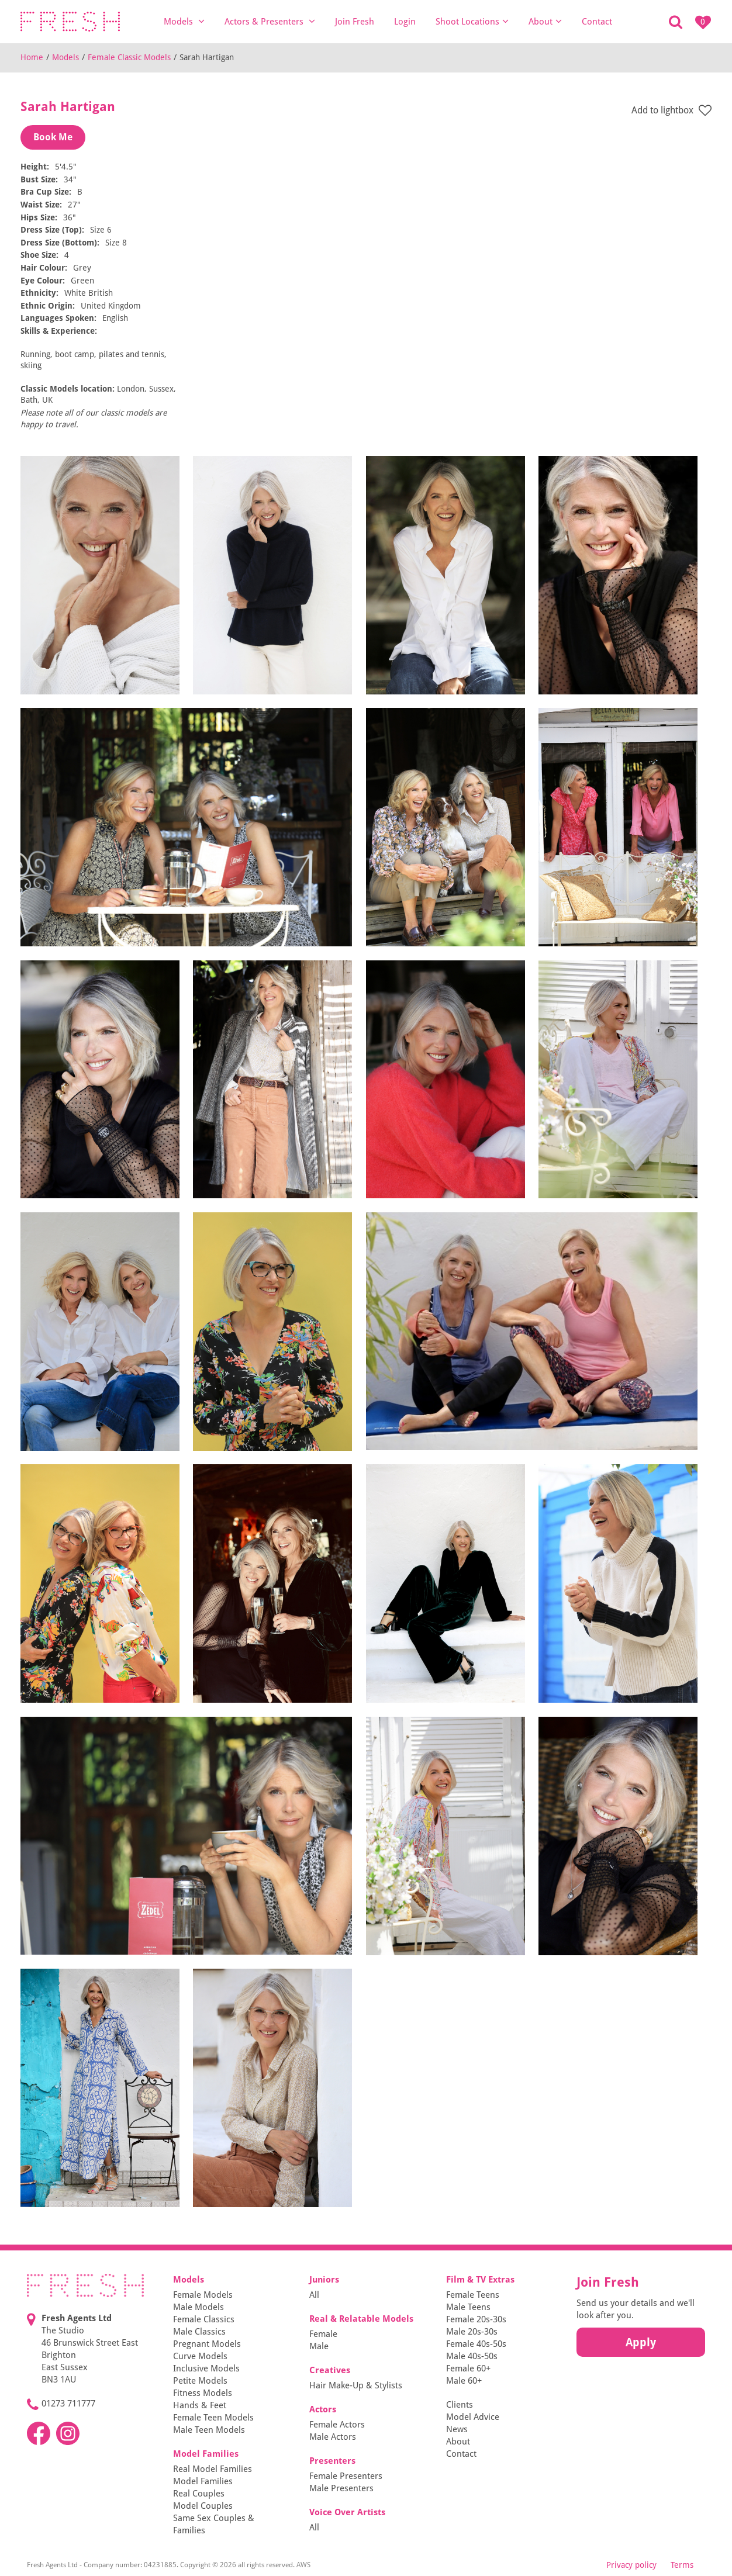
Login (405, 21)
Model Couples (203, 2506)
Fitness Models (202, 2393)
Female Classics (203, 2319)
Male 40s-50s (472, 2356)
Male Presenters (341, 2488)
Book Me (52, 137)
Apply (641, 2342)
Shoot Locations (472, 21)
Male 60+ (464, 2381)
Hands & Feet (199, 2405)
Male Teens (468, 2307)
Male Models (198, 2307)
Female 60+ (468, 2368)
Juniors (324, 2279)
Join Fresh (354, 21)
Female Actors (337, 2424)
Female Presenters (345, 2476)
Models (184, 21)
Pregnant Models (207, 2344)
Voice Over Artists (347, 2512)
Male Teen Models (209, 2430)
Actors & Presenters (270, 21)
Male (319, 2346)
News (457, 2429)
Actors (322, 2409)
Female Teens (472, 2295)
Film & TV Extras (480, 2279)
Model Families (206, 2454)
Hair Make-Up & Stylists (355, 2385)
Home (31, 57)
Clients (459, 2404)
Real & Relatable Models (361, 2319)
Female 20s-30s (476, 2319)
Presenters (332, 2461)
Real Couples (199, 2493)
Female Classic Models (129, 57)
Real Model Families (212, 2469)
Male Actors (332, 2437)
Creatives (329, 2370)
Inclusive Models (206, 2368)
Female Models (203, 2295)
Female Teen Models (213, 2417)
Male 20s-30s (472, 2331)
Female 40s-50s (476, 2344)
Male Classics (199, 2331)
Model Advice (472, 2417)
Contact (597, 21)
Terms (682, 2565)
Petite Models (200, 2381)
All (314, 2295)
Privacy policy (631, 2565)
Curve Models (200, 2356)
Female (323, 2334)
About (545, 21)
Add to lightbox (671, 111)
